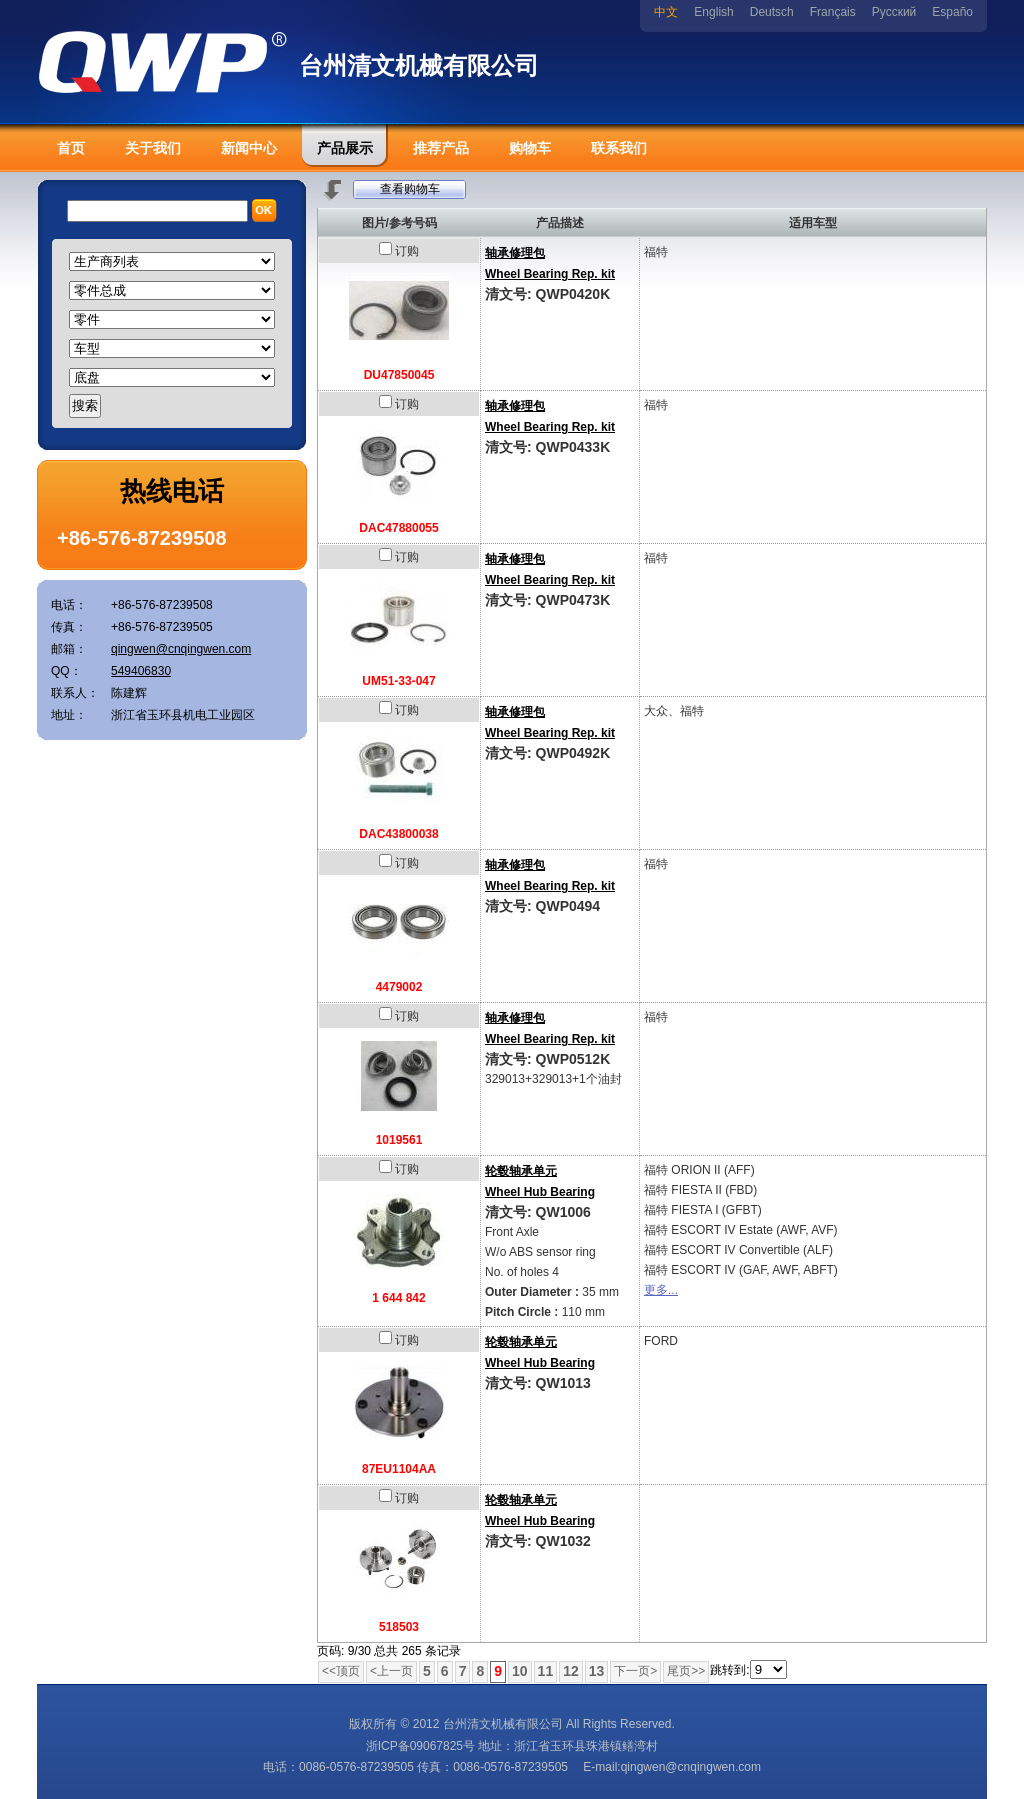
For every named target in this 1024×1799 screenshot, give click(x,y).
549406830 (141, 671)
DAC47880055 (398, 528)
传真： (69, 627)
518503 (399, 1627)
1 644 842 (398, 1298)
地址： (69, 715)
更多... (661, 1290)
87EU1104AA (399, 1469)
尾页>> (686, 1671)
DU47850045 (399, 375)
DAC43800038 (398, 834)
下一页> (635, 1671)
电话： (69, 605)
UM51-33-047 (398, 681)
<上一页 (391, 1671)
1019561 (399, 1140)
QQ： (66, 671)
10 (520, 1671)
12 (571, 1671)
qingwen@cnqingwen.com (181, 649)
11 (546, 1671)
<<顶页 (341, 1671)
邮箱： (69, 649)
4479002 (399, 987)
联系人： (75, 693)
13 (597, 1671)
